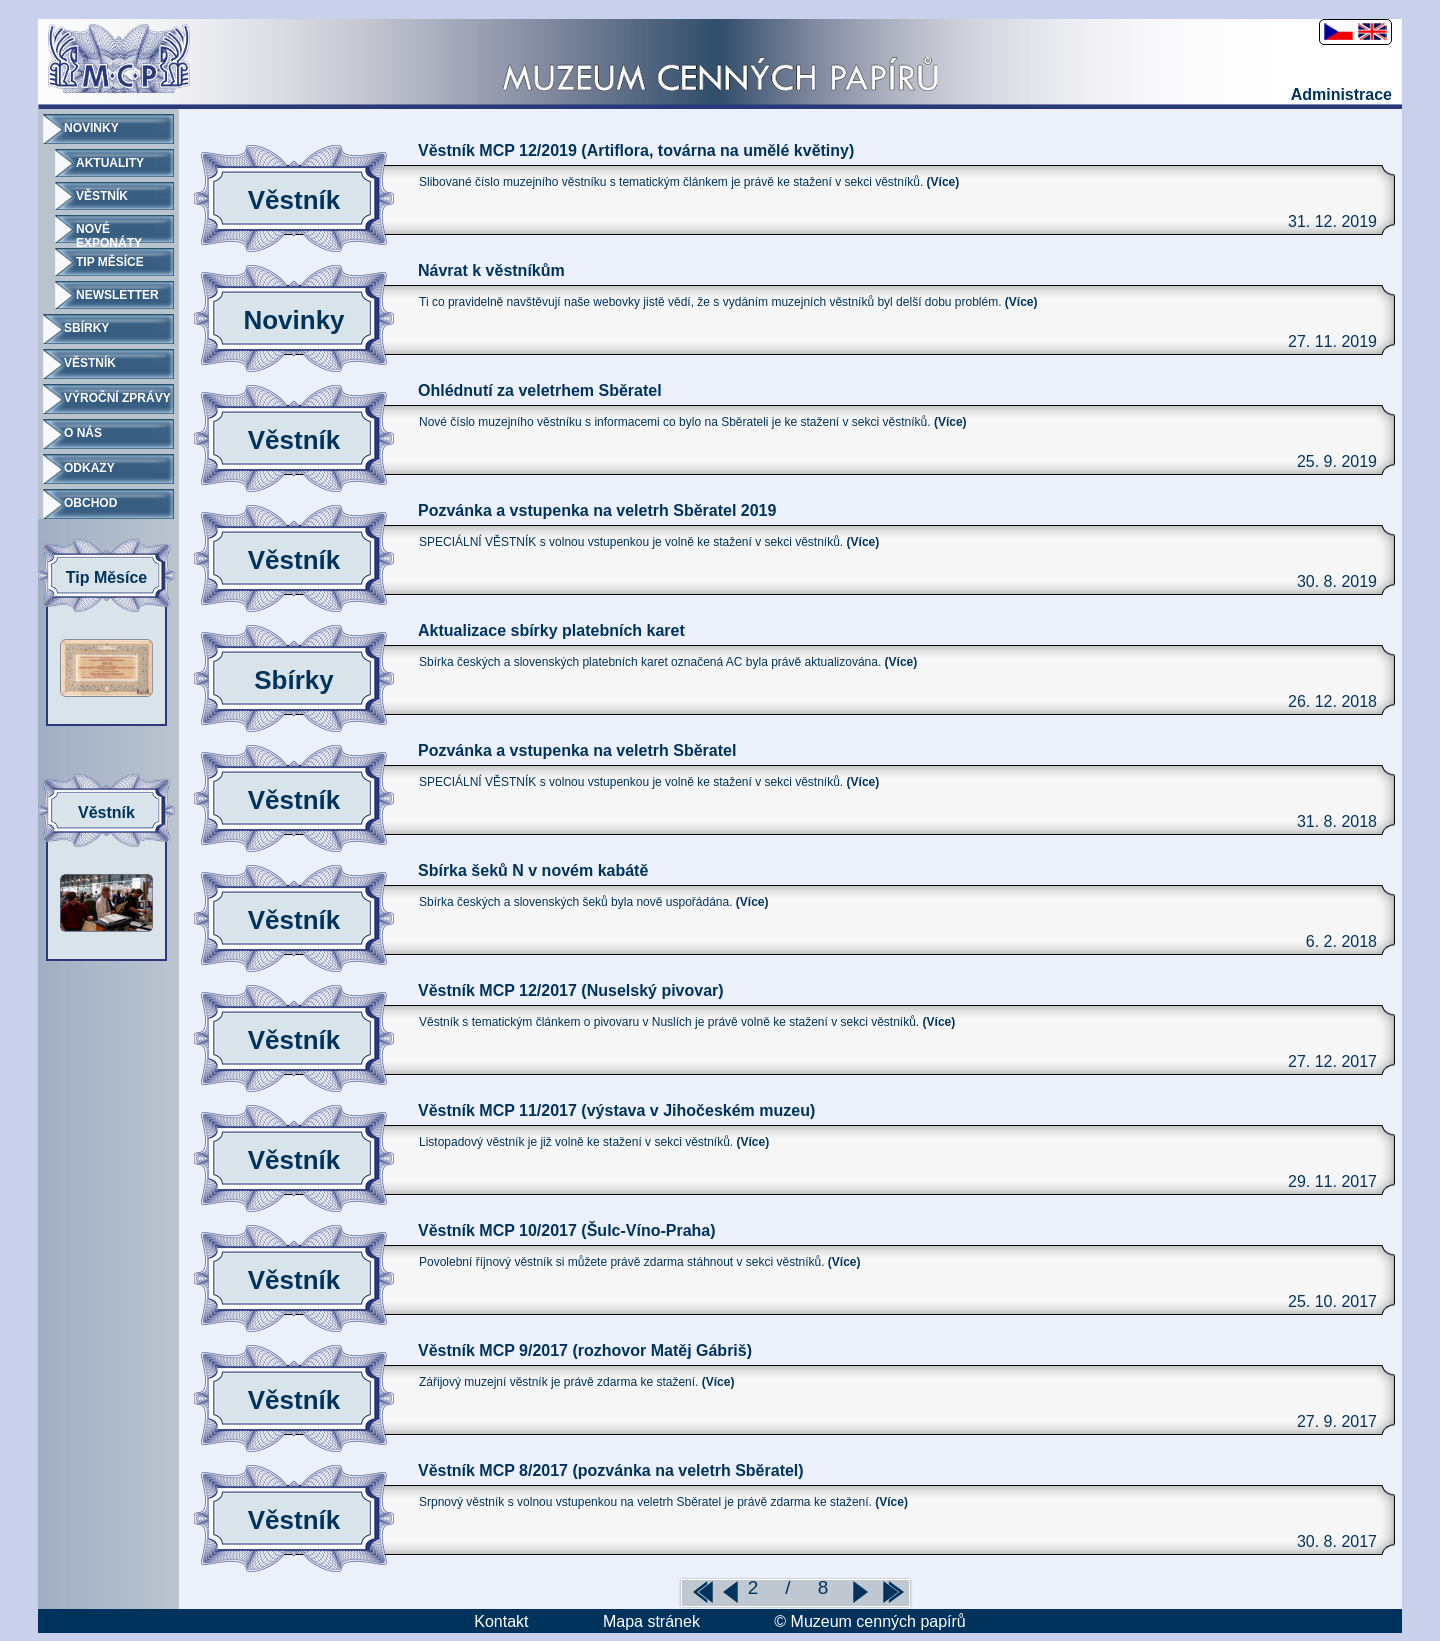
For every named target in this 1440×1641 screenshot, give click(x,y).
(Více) (943, 182)
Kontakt (501, 1621)
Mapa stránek (651, 1621)
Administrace (1341, 94)
